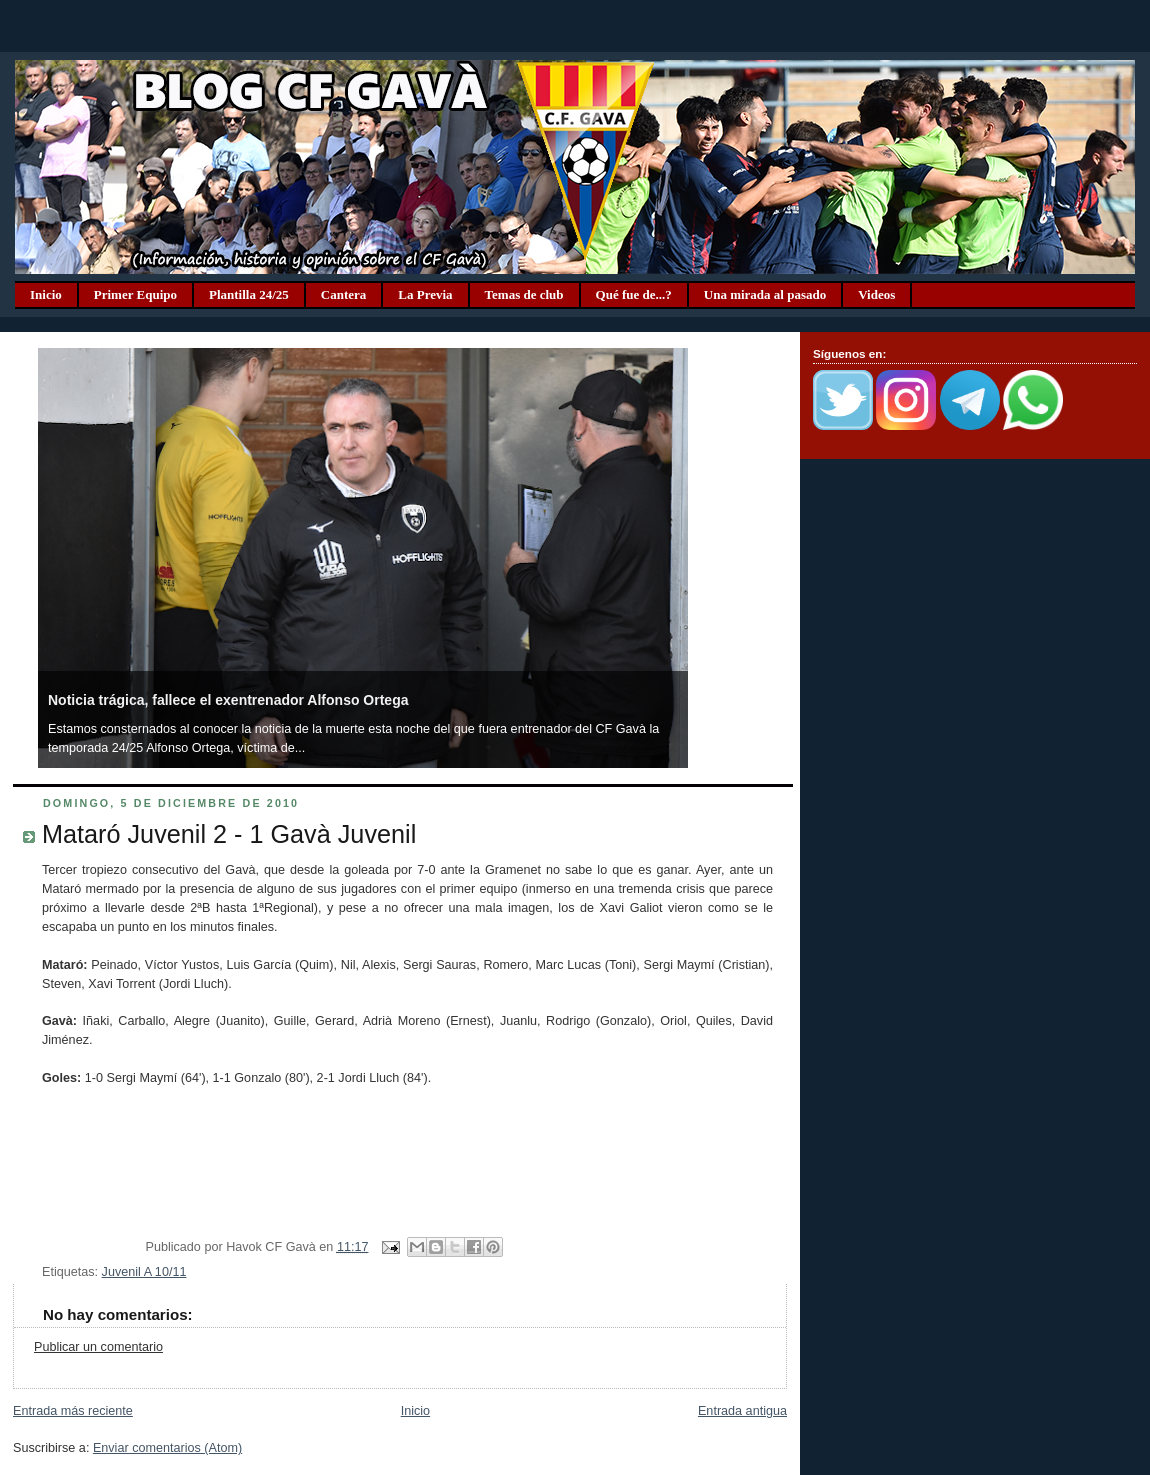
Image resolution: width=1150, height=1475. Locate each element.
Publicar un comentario (98, 1347)
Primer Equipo (135, 294)
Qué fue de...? (634, 294)
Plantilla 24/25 (249, 294)
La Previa (425, 294)
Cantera (344, 294)
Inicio (46, 294)
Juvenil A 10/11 (144, 1272)
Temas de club (524, 294)
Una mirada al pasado (765, 294)
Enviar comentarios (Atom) (167, 1448)
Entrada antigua (742, 1411)
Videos (876, 294)
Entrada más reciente (73, 1411)
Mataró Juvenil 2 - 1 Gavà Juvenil (229, 834)
